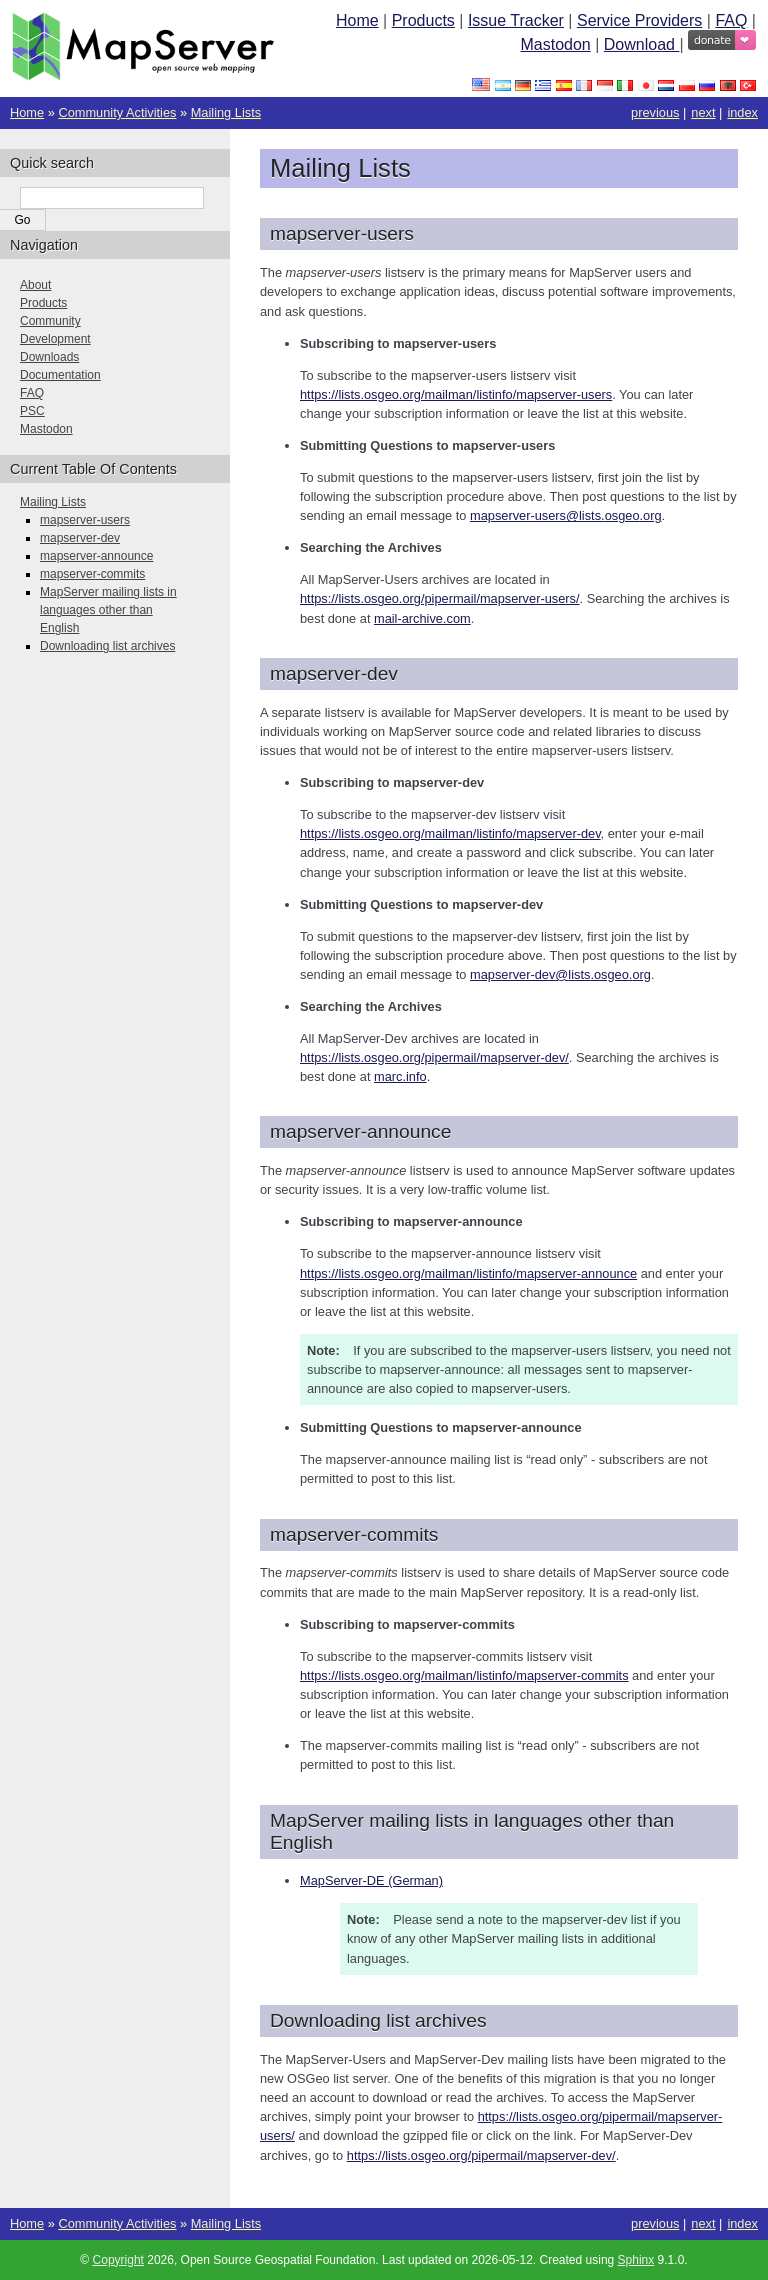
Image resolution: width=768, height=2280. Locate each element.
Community (50, 321)
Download (642, 44)
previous (655, 112)
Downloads (49, 357)
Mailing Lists (226, 112)
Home (357, 20)
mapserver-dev (80, 538)
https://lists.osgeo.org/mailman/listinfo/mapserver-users (456, 394)
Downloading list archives (107, 646)
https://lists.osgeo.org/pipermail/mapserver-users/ (440, 598)
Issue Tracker (516, 20)
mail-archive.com (422, 618)
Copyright (118, 2260)
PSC (32, 411)
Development (55, 339)
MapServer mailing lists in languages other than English (108, 610)
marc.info (400, 1076)
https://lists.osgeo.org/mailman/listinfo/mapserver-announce (468, 1273)
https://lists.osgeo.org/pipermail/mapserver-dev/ (434, 1057)
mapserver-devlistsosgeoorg (560, 974)
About (35, 285)
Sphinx (636, 2260)
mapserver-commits (92, 574)
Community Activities (117, 112)
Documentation (60, 375)
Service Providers (639, 20)
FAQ (731, 20)
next (703, 112)
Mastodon (555, 44)
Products (423, 20)
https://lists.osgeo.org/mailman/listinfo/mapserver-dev (450, 833)
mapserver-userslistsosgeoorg (566, 515)
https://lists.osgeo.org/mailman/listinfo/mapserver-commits (464, 1675)
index (742, 112)
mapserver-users (85, 520)
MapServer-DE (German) (371, 1880)
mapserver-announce (96, 556)
